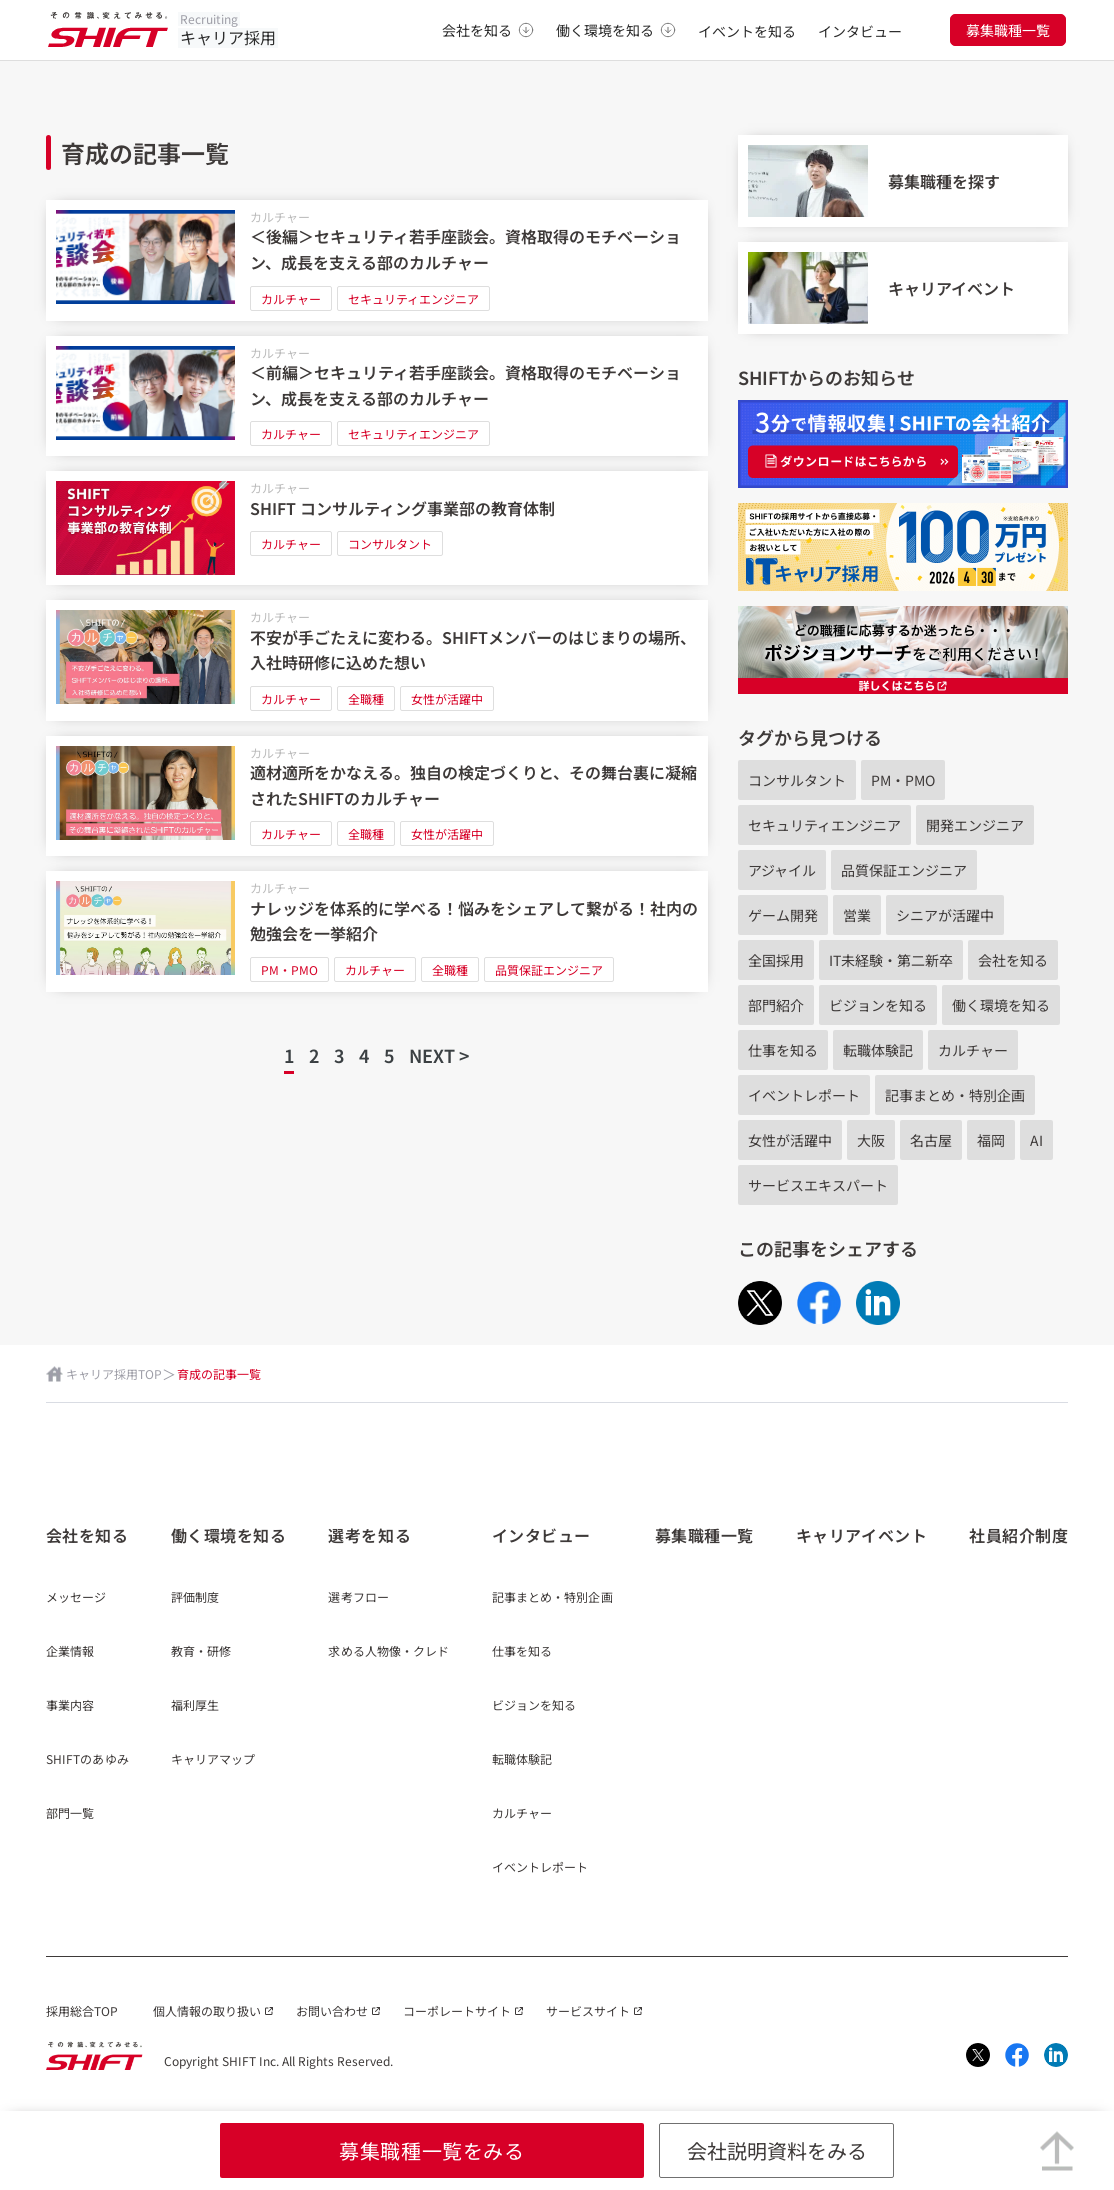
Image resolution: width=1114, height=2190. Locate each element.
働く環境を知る (616, 30)
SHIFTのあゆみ (87, 1760)
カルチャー (280, 216)
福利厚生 (195, 1706)
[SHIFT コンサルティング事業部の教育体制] (377, 528)
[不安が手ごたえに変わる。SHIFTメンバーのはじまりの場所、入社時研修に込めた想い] (377, 660)
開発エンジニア (975, 825)
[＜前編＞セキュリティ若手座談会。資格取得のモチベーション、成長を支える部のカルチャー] (377, 396)
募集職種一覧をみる (431, 2150)
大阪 (871, 1140)
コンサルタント (390, 543)
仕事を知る (783, 1050)
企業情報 (70, 1652)
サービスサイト (588, 2010)
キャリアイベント (861, 1535)
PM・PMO (289, 969)
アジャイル (782, 870)
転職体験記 (878, 1050)
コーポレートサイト (457, 2010)
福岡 (991, 1140)
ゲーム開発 (783, 915)
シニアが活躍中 (945, 915)
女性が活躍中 (447, 698)
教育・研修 (201, 1652)
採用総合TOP (82, 2010)
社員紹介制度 (1018, 1535)
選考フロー (358, 1598)
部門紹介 (776, 1005)
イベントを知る (747, 31)
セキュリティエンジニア (413, 298)
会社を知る (488, 30)
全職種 (366, 698)
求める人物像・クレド (388, 1652)
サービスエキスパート (818, 1185)
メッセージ (76, 1598)
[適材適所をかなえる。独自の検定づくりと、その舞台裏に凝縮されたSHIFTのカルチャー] (377, 796)
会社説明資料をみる (777, 2150)
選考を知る (369, 1535)
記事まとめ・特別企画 (955, 1095)
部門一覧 (70, 1814)
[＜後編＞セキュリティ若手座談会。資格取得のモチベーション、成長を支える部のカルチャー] (377, 260)
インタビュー (860, 31)
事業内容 (70, 1706)
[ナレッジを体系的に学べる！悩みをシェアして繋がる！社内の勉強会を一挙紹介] (377, 931)
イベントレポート (804, 1095)
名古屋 (931, 1140)
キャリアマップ (213, 1760)
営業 (857, 915)
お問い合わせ (332, 2010)
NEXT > (439, 1055)
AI (1036, 1140)
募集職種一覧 (1008, 30)
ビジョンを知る (878, 1005)
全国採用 (776, 960)
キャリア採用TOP (114, 1373)
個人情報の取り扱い (207, 2010)
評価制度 (195, 1598)
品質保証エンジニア (549, 969)
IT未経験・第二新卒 (891, 960)
